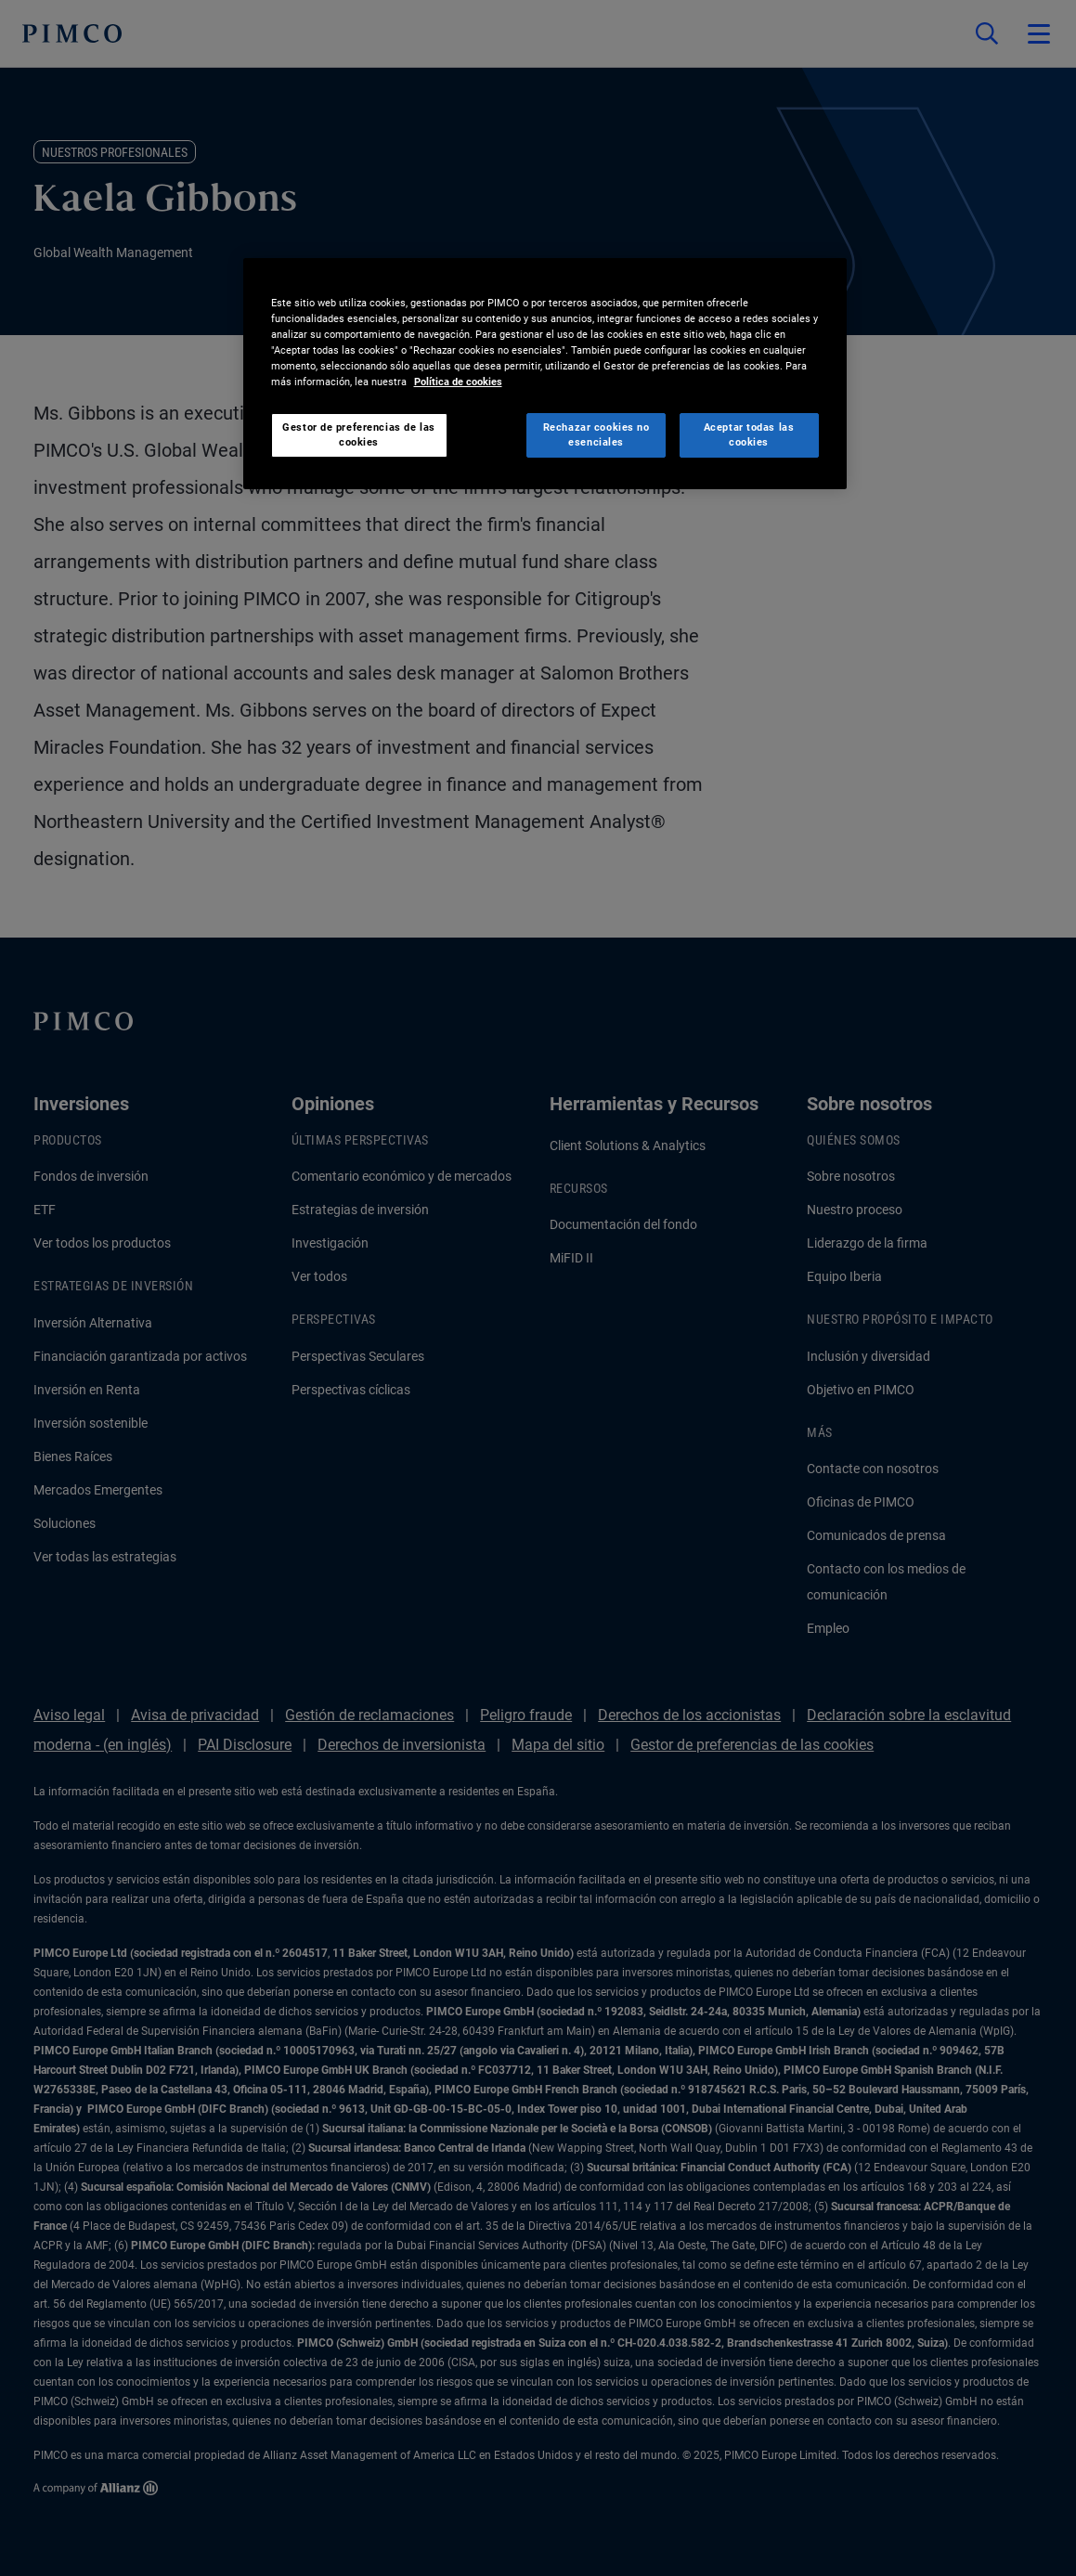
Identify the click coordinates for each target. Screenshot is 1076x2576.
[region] (545, 373)
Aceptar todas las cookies (749, 434)
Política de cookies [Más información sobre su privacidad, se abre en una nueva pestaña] (458, 381)
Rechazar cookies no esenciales (596, 434)
